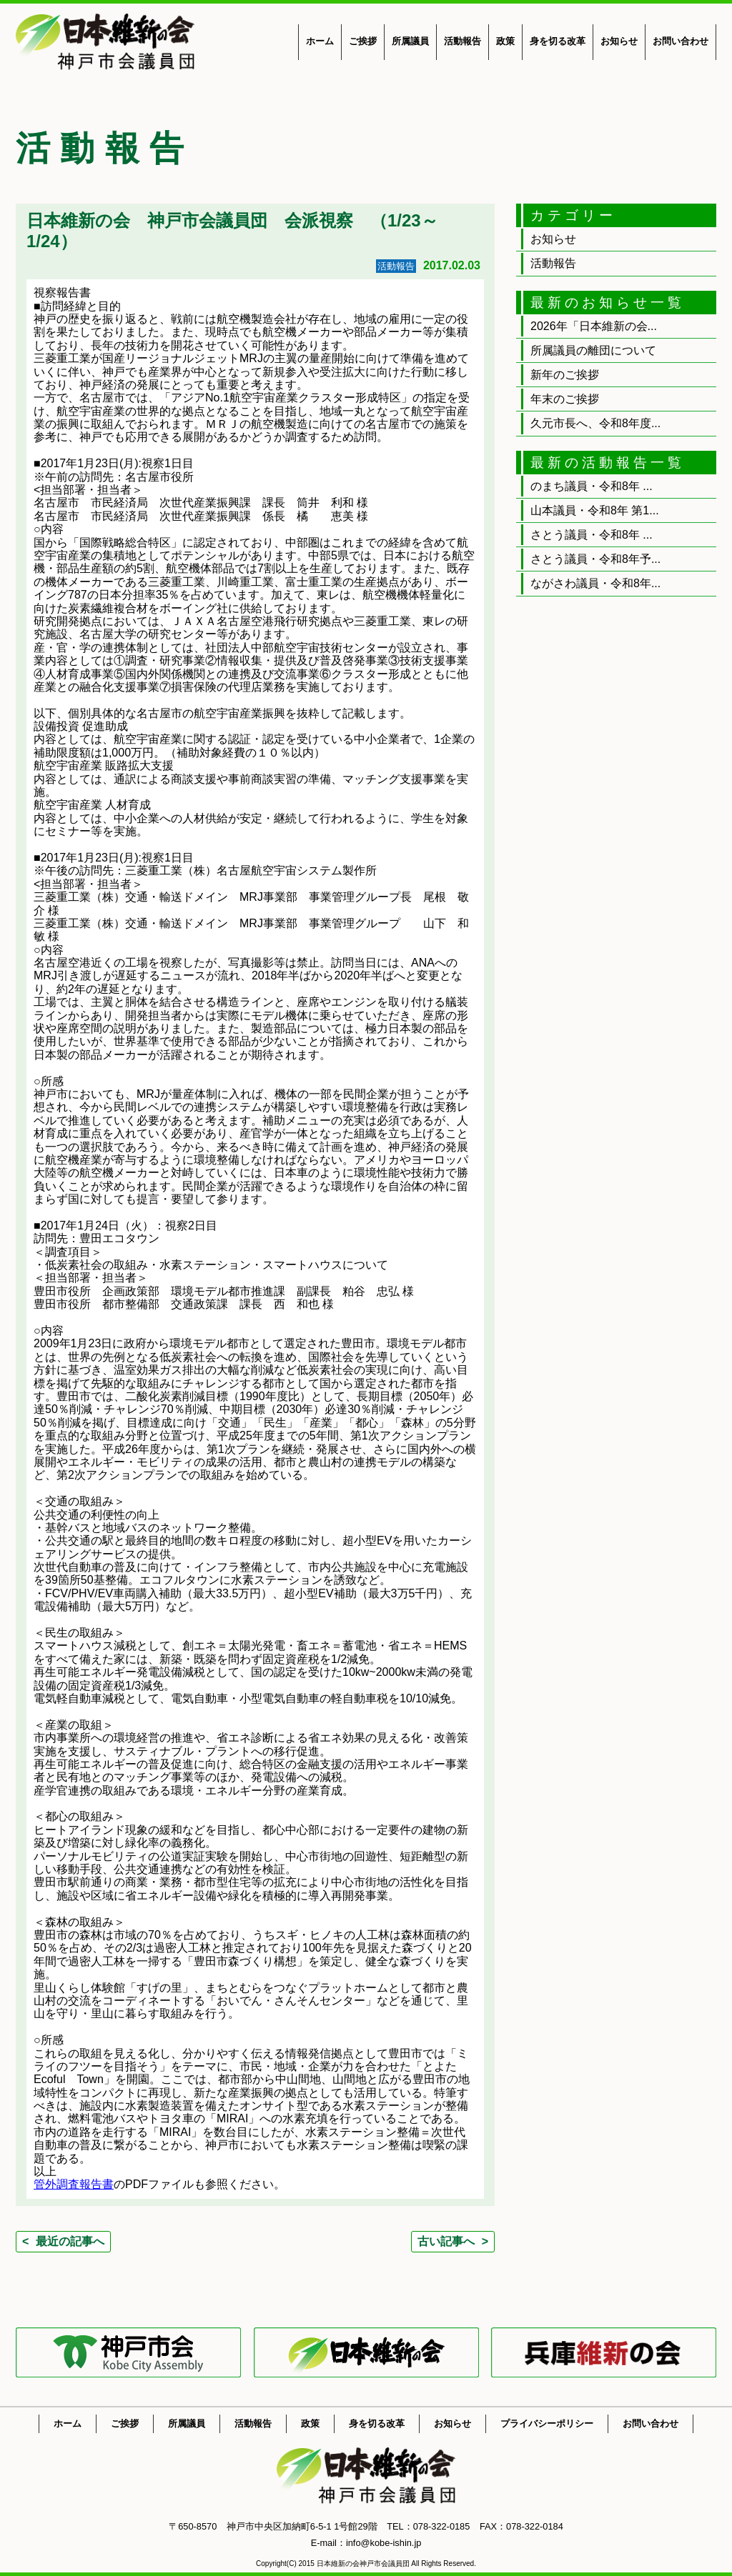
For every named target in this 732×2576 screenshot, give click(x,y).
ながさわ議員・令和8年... (595, 583)
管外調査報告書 (74, 2184)
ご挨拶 (363, 41)
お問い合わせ (680, 41)
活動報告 (462, 41)
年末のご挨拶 (564, 399)
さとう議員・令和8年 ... (591, 535)
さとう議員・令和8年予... (595, 559)
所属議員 (410, 41)
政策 (505, 41)
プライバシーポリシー (546, 2423)
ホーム (320, 41)
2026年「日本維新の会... (593, 326)
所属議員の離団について (593, 350)
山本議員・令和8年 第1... (594, 510)
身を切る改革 (557, 41)
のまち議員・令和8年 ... (591, 486)
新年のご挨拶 (564, 375)
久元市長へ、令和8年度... (595, 423)
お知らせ (619, 41)
